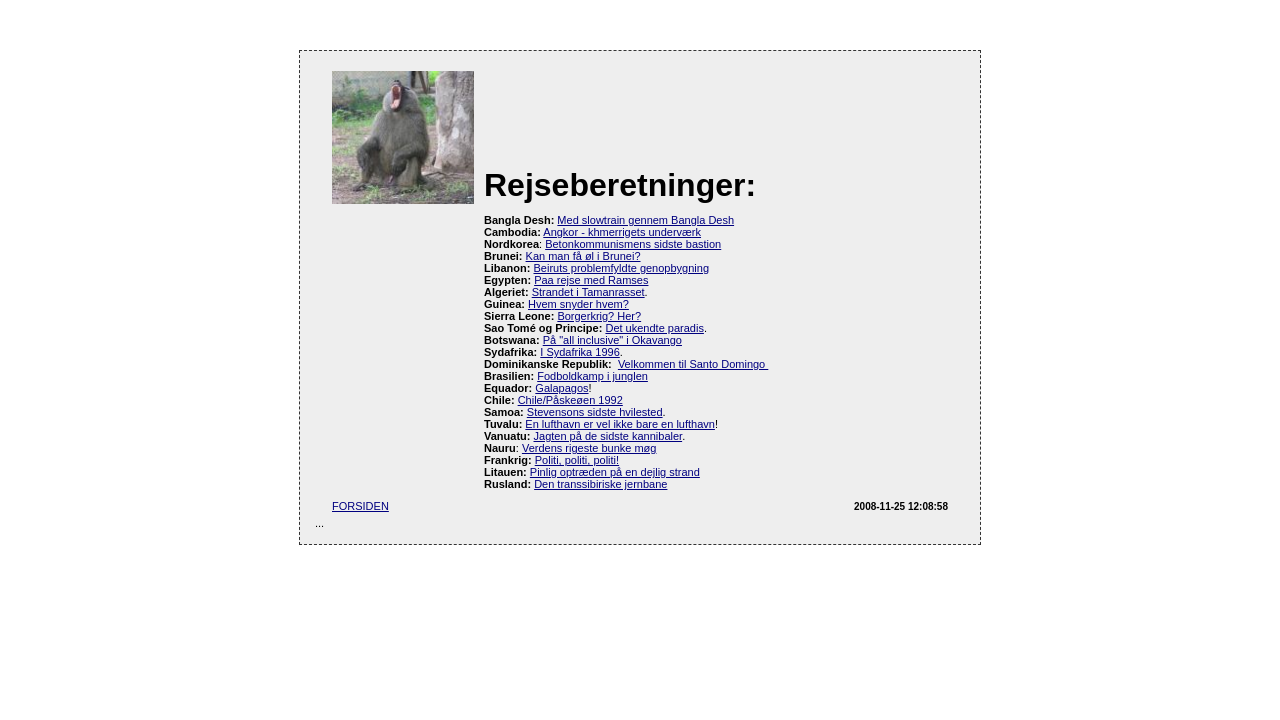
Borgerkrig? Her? (599, 316)
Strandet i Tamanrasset (588, 292)
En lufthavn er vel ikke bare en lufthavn (620, 424)
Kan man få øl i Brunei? (583, 256)
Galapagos (561, 388)
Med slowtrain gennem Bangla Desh (645, 220)
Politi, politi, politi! (577, 460)
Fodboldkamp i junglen (592, 376)
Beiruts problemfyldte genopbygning (622, 268)
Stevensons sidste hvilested (595, 412)
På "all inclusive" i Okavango (612, 340)
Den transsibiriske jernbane (600, 484)
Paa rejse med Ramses (591, 280)
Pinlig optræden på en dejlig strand (615, 472)
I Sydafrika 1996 (580, 352)
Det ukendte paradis (654, 328)
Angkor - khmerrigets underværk (622, 232)
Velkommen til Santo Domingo (693, 364)
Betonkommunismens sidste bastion (633, 244)
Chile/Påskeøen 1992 (570, 400)
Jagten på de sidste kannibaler (608, 436)
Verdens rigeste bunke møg (589, 448)
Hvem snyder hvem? (578, 304)
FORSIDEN (360, 506)
